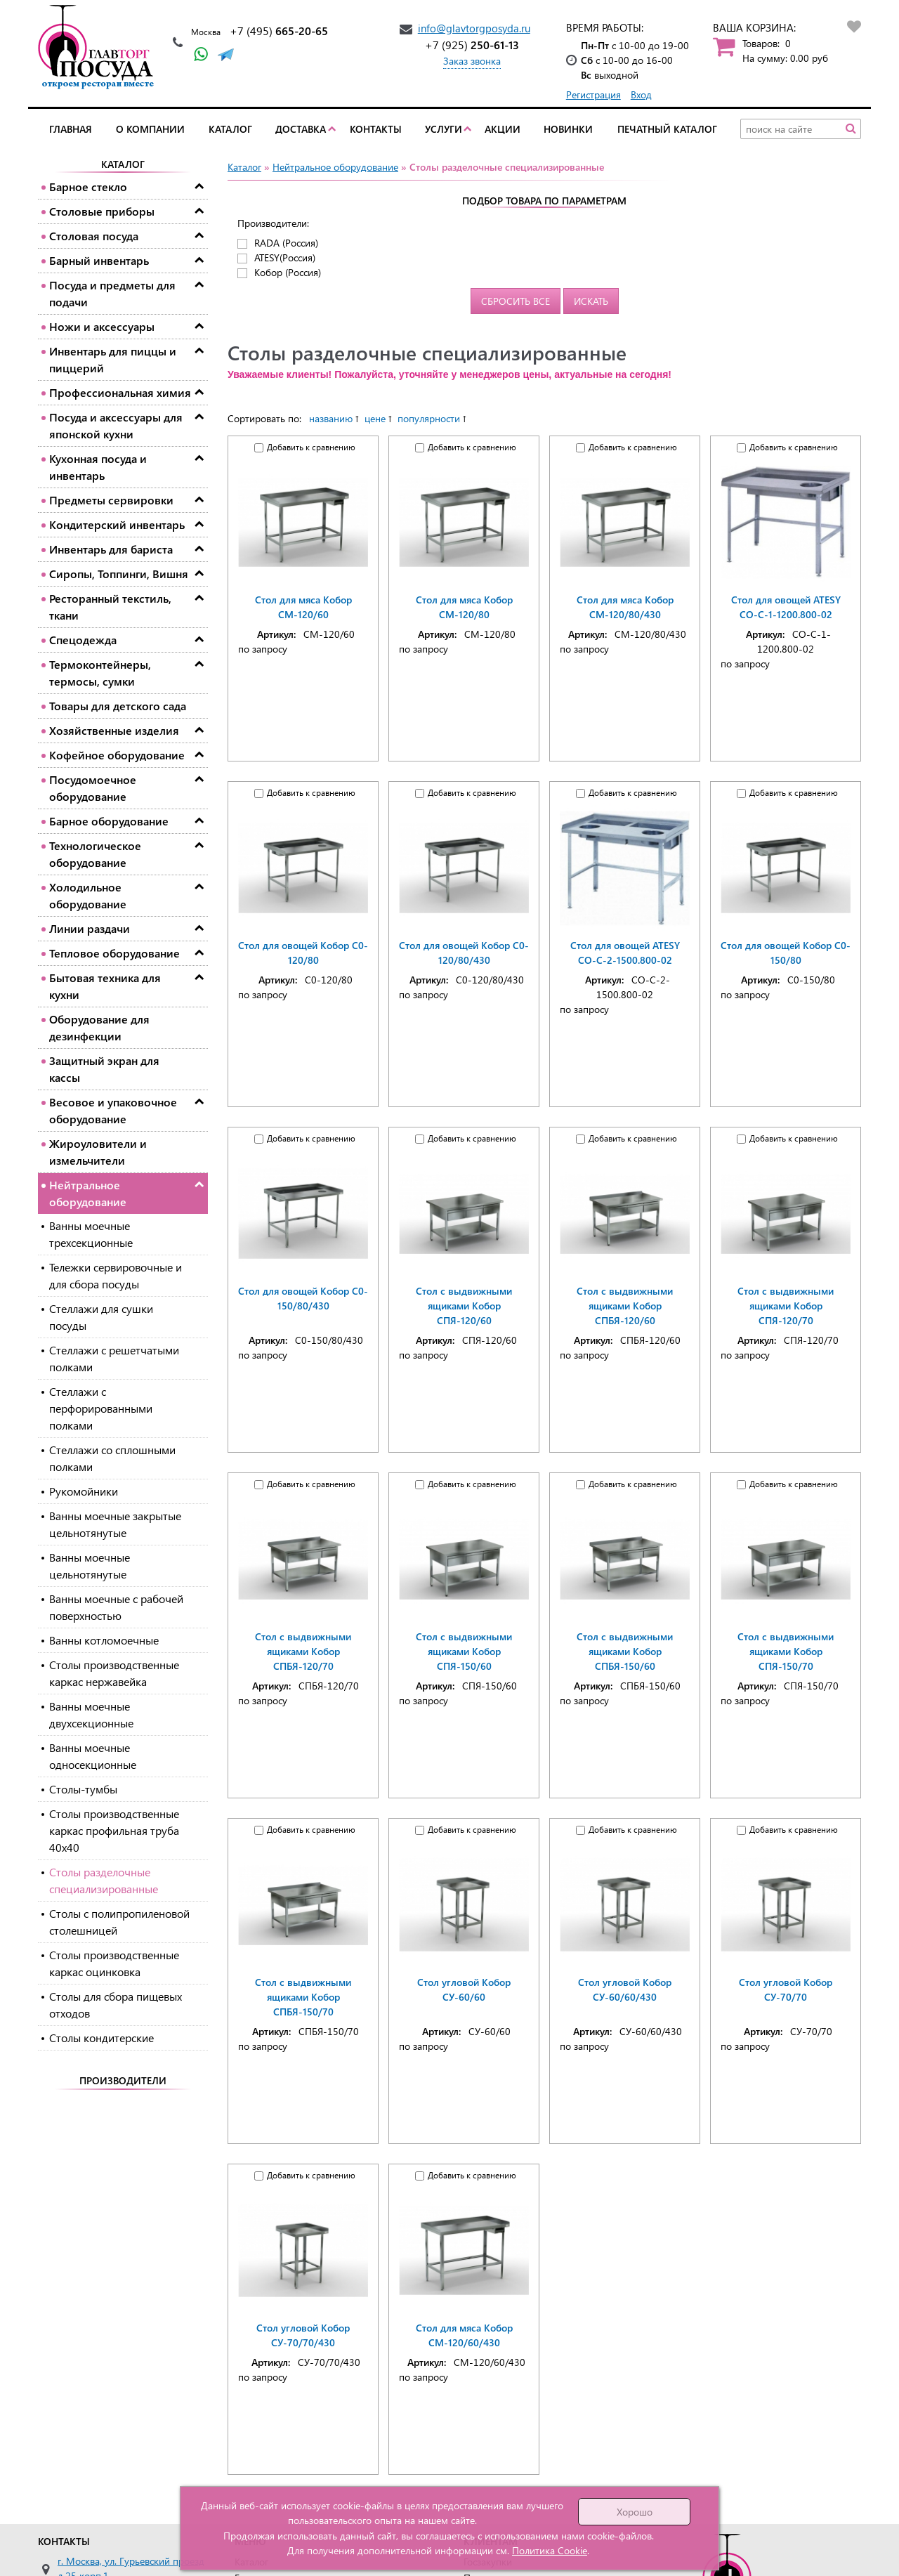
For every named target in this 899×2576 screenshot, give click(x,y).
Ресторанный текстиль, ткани (110, 606)
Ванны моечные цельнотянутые (89, 1565)
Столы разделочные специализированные (103, 1880)
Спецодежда (83, 639)
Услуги (443, 129)
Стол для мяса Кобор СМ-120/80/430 (625, 607)
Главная (70, 129)
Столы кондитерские (101, 2037)
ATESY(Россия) (284, 257)
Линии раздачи (89, 928)
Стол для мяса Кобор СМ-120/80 (464, 607)
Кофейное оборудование (117, 754)
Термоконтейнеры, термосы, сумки (100, 672)
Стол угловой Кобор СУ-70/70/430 (303, 2335)
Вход (641, 94)
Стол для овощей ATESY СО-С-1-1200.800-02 (786, 607)
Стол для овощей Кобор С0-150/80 (786, 953)
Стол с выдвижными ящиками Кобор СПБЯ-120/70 (303, 1651)
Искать (591, 301)
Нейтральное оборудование (87, 1193)
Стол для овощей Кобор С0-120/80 (303, 953)
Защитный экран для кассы (104, 1069)
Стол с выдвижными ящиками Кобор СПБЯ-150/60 (625, 1651)
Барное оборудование (109, 820)
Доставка (300, 129)
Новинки (568, 129)
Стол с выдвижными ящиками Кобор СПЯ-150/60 (464, 1651)
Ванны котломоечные (104, 1640)
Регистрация (593, 94)
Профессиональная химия (120, 392)
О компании (150, 129)
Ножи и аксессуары (102, 326)
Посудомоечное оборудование (92, 788)
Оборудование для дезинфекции (99, 1027)
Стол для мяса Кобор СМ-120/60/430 (464, 2335)
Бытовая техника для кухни (105, 986)
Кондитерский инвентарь (117, 524)
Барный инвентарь (99, 260)
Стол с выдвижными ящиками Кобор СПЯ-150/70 (785, 1651)
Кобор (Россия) (287, 272)
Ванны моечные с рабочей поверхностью (116, 1607)
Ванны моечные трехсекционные (91, 1234)
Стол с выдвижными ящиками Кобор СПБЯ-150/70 (303, 1996)
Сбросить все (515, 301)
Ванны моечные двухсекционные (91, 1714)
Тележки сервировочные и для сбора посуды (115, 1275)
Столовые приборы (102, 211)
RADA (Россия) (286, 242)
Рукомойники (83, 1491)
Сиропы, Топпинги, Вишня (118, 573)
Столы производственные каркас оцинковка (114, 1963)
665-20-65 (279, 30)
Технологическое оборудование (95, 854)
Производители (122, 2080)
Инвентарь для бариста (111, 549)
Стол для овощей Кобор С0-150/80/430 (303, 1298)
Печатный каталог (667, 129)
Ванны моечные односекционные (92, 1756)
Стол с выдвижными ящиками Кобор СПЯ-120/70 (785, 1305)
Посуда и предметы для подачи (112, 293)
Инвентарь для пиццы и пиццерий (112, 359)
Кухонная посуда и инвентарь (98, 467)
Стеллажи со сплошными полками (112, 1458)
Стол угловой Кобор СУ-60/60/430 (624, 1989)
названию (331, 418)
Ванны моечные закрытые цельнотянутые (115, 1524)
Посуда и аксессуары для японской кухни (116, 425)
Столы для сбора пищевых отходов (115, 2004)
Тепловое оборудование (114, 953)
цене (375, 418)
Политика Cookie (549, 2550)
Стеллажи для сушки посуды (101, 1317)
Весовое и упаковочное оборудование (113, 1110)
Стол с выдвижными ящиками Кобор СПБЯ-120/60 (625, 1305)
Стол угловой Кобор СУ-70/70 (785, 1989)
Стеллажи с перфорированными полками (100, 1408)
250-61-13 (472, 44)
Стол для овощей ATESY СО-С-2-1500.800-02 (625, 953)
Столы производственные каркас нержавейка (114, 1673)
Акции (502, 129)
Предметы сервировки (111, 499)
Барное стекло (88, 186)
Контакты (376, 129)
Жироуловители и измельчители (98, 1152)
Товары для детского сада (117, 705)
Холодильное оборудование (87, 895)
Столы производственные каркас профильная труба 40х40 (114, 1830)
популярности (429, 418)
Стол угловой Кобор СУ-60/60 (464, 1989)
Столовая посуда (93, 235)
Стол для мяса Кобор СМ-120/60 (303, 607)
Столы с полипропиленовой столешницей (119, 1921)
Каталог (230, 129)
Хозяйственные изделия (114, 730)
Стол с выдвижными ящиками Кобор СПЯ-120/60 (464, 1305)
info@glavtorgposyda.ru (474, 28)
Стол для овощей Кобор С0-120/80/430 (464, 953)
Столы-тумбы (83, 1788)
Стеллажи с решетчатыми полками (114, 1358)
